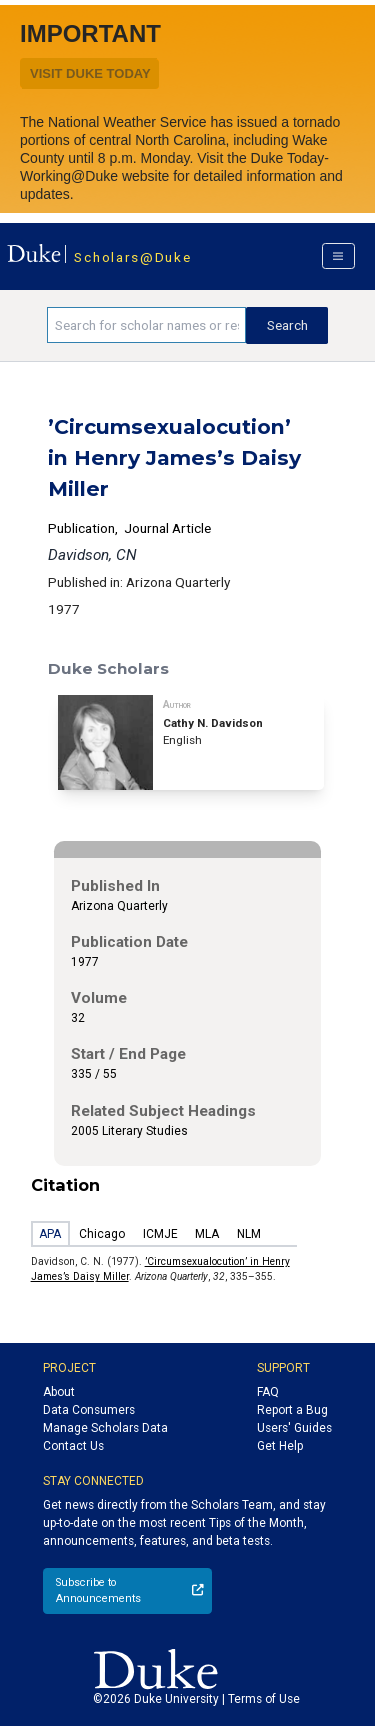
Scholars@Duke (132, 257)
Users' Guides (294, 1428)
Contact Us (73, 1446)
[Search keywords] (146, 325)
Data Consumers (89, 1410)
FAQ (268, 1392)
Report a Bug (292, 1410)
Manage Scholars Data (105, 1428)
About (59, 1392)
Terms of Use (264, 1699)
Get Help (280, 1446)
